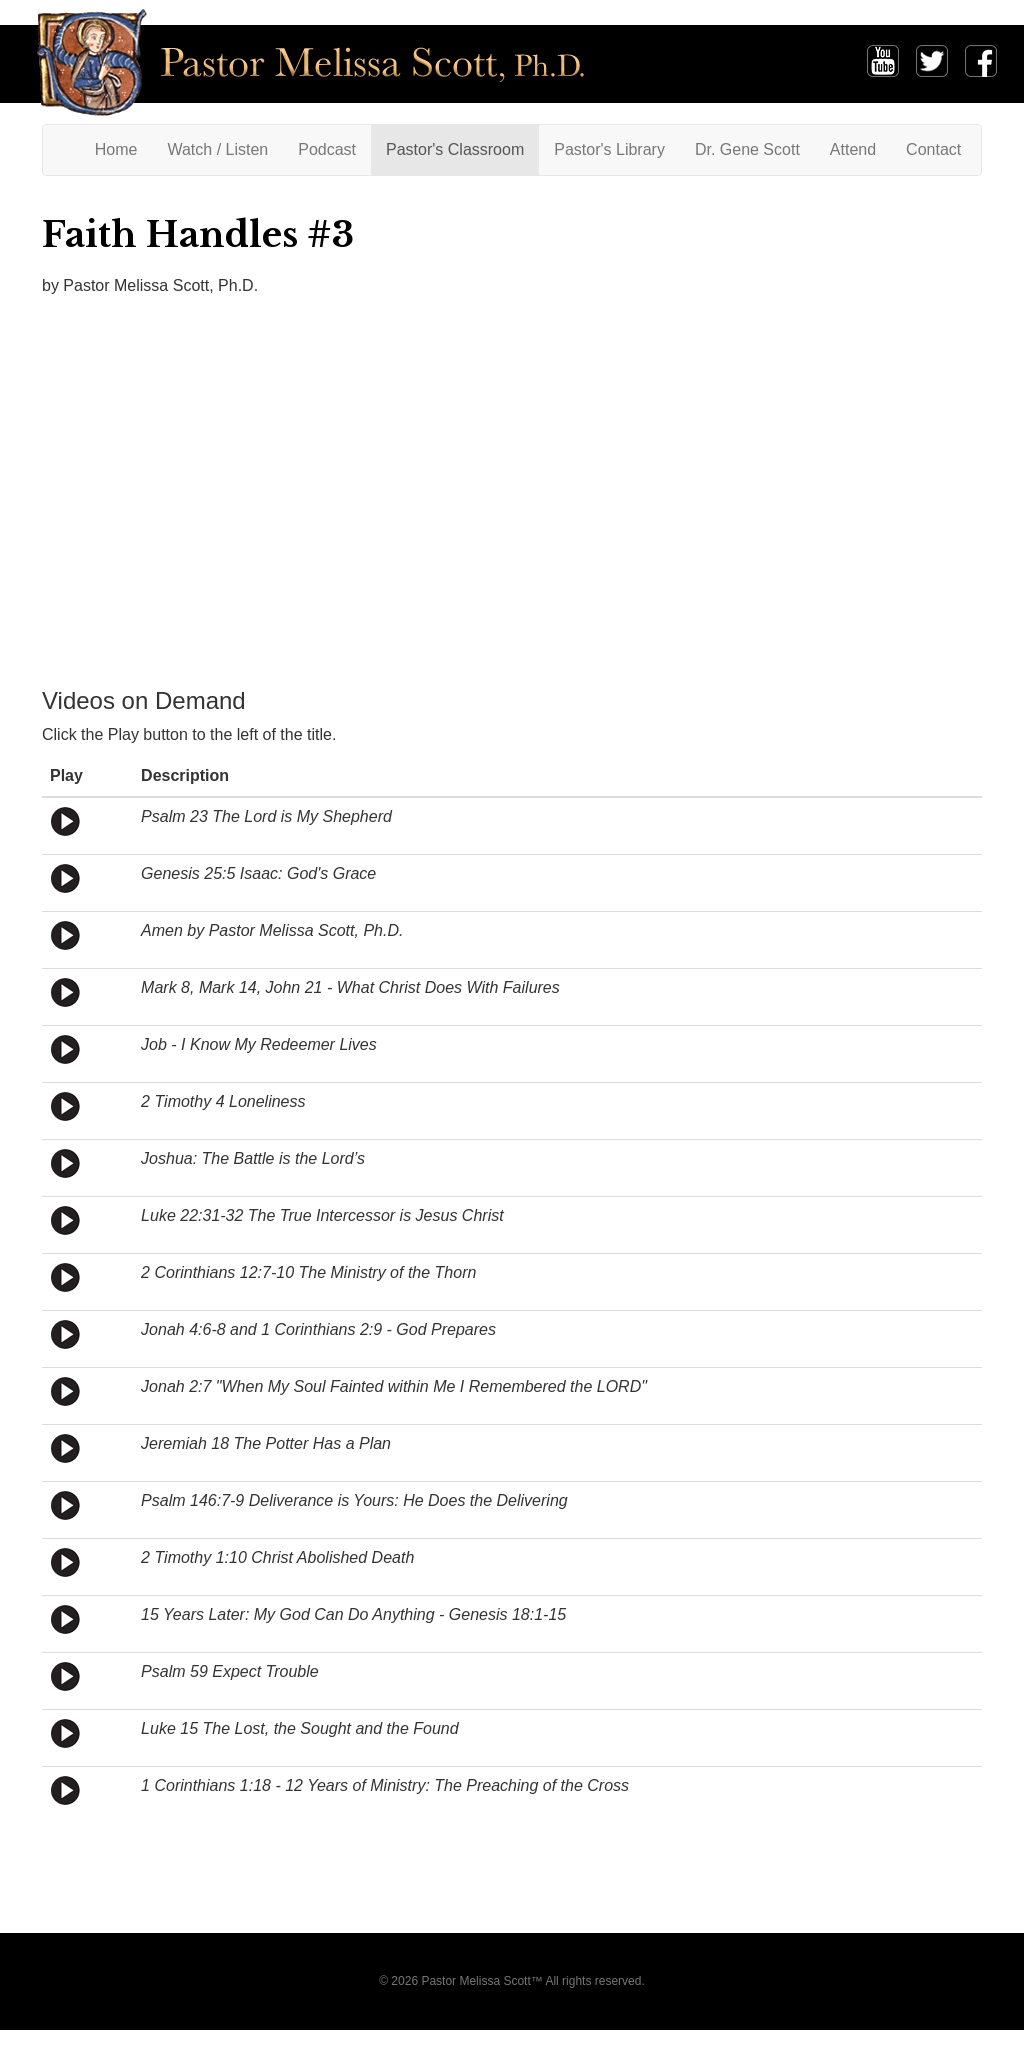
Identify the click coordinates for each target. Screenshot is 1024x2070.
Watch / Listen (217, 149)
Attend (853, 149)
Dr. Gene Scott (747, 149)
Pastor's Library (609, 149)
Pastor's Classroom (455, 149)
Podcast (327, 149)
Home (124, 148)
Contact (933, 149)
